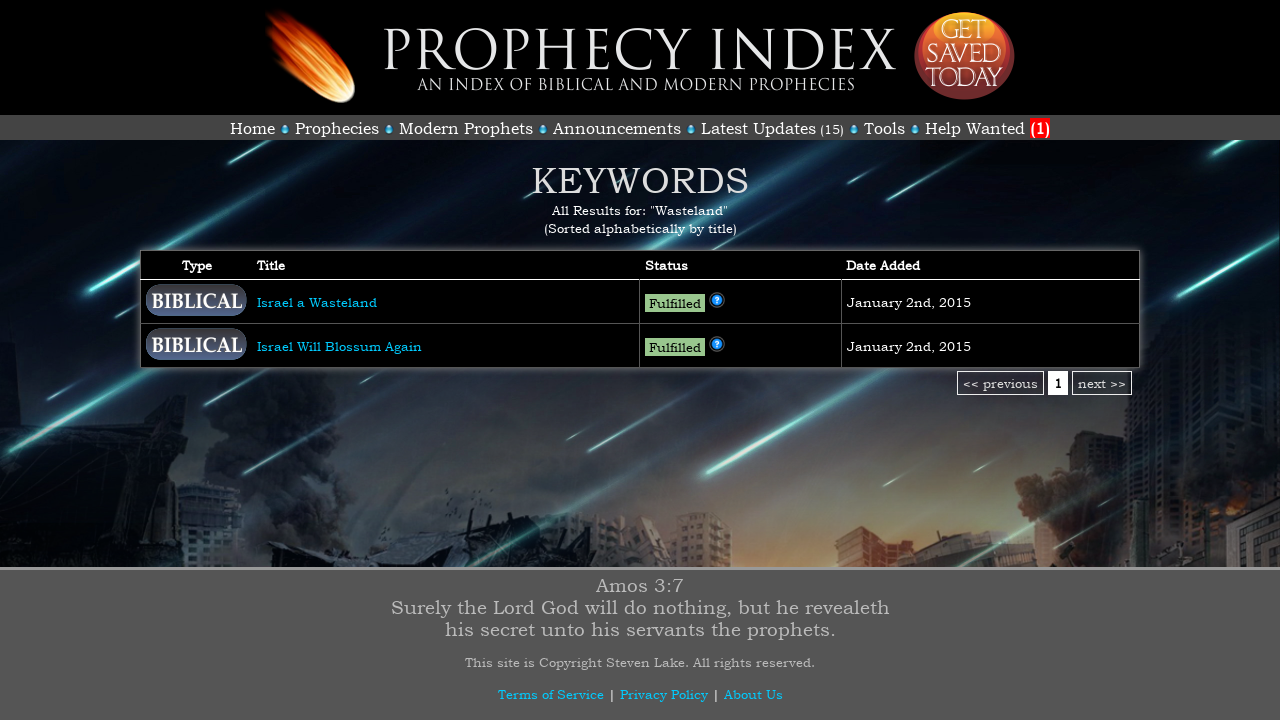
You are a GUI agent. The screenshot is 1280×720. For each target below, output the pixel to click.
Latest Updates (758, 128)
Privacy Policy (664, 694)
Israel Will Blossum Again (339, 346)
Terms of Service (551, 694)
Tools (884, 128)
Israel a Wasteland (317, 302)
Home (252, 128)
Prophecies (337, 128)
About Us (753, 694)
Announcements (617, 128)
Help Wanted (987, 128)
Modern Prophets (466, 128)
